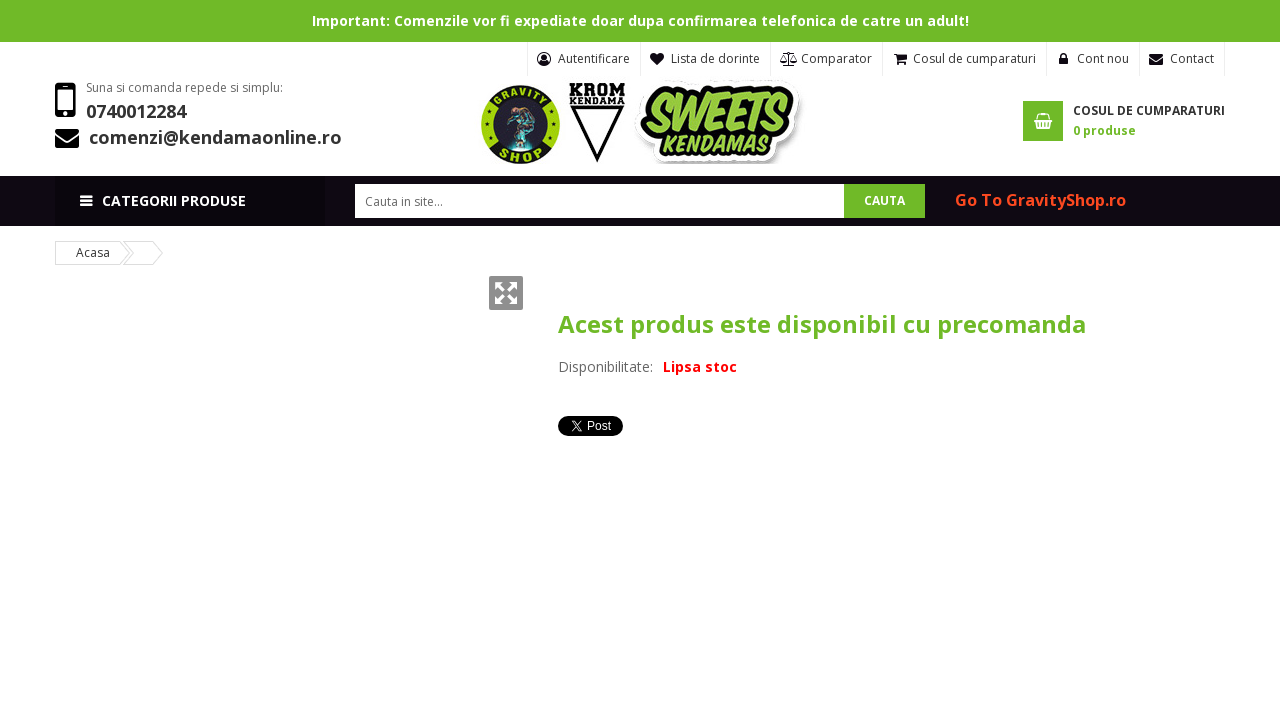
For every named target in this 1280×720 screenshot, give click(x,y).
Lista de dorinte (715, 58)
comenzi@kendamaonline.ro (215, 137)
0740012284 (136, 111)
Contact (1192, 58)
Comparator (836, 58)
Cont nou (1103, 58)
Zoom (506, 293)
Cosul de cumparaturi (974, 58)
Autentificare (594, 58)
